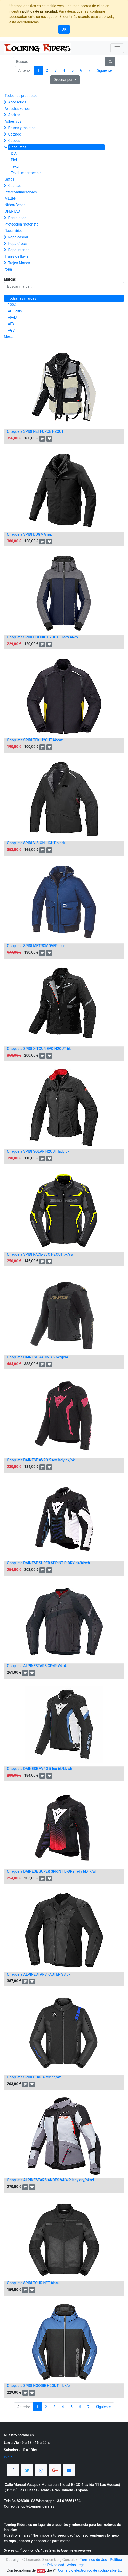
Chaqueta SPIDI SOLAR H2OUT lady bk (38, 1151)
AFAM (12, 318)
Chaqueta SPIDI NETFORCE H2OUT (35, 431)
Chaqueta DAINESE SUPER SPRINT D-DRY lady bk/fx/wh (52, 1871)
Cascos (14, 141)
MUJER (11, 198)
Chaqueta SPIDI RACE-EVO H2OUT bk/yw (40, 1254)
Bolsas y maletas (21, 128)
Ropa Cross (17, 243)
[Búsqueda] (110, 61)
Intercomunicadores (21, 192)
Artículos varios (17, 108)
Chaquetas (17, 147)
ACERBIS (15, 311)
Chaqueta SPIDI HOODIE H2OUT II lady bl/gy (42, 637)
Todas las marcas (22, 298)
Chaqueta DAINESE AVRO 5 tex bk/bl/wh (39, 1769)
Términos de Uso (93, 2559)
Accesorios (17, 102)
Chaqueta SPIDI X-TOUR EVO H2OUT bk (39, 1049)
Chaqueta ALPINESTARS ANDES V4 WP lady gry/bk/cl (50, 2180)
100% (12, 305)
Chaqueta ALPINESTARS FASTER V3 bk (38, 1974)
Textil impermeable (26, 173)
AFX (11, 324)
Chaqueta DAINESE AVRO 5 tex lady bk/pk (41, 1460)
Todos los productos (21, 96)
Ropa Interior (18, 250)
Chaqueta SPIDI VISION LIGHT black (36, 843)
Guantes (14, 186)
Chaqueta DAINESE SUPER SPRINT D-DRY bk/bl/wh (48, 1563)
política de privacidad (39, 11)
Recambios (14, 231)
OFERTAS (12, 211)
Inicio (8, 2457)
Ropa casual (18, 237)
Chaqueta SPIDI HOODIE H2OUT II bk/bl (39, 2386)
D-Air (15, 153)
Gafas (9, 179)
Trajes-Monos (19, 263)
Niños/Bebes (15, 205)
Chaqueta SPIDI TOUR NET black (33, 2283)
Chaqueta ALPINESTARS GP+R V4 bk (37, 1666)
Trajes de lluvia (17, 256)
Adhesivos (13, 121)
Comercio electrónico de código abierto (89, 2570)
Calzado (14, 134)
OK (64, 29)
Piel (14, 160)
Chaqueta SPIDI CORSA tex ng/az (34, 2077)
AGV (11, 330)
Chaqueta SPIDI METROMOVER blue (36, 946)
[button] (65, 79)
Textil (15, 166)
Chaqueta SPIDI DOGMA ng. (29, 534)
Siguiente (104, 70)
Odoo (41, 2570)
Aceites (14, 115)
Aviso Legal (76, 2565)
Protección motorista (21, 224)
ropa (8, 269)
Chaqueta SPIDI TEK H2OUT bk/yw (35, 740)
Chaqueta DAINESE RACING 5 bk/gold (37, 1357)
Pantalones (17, 218)
